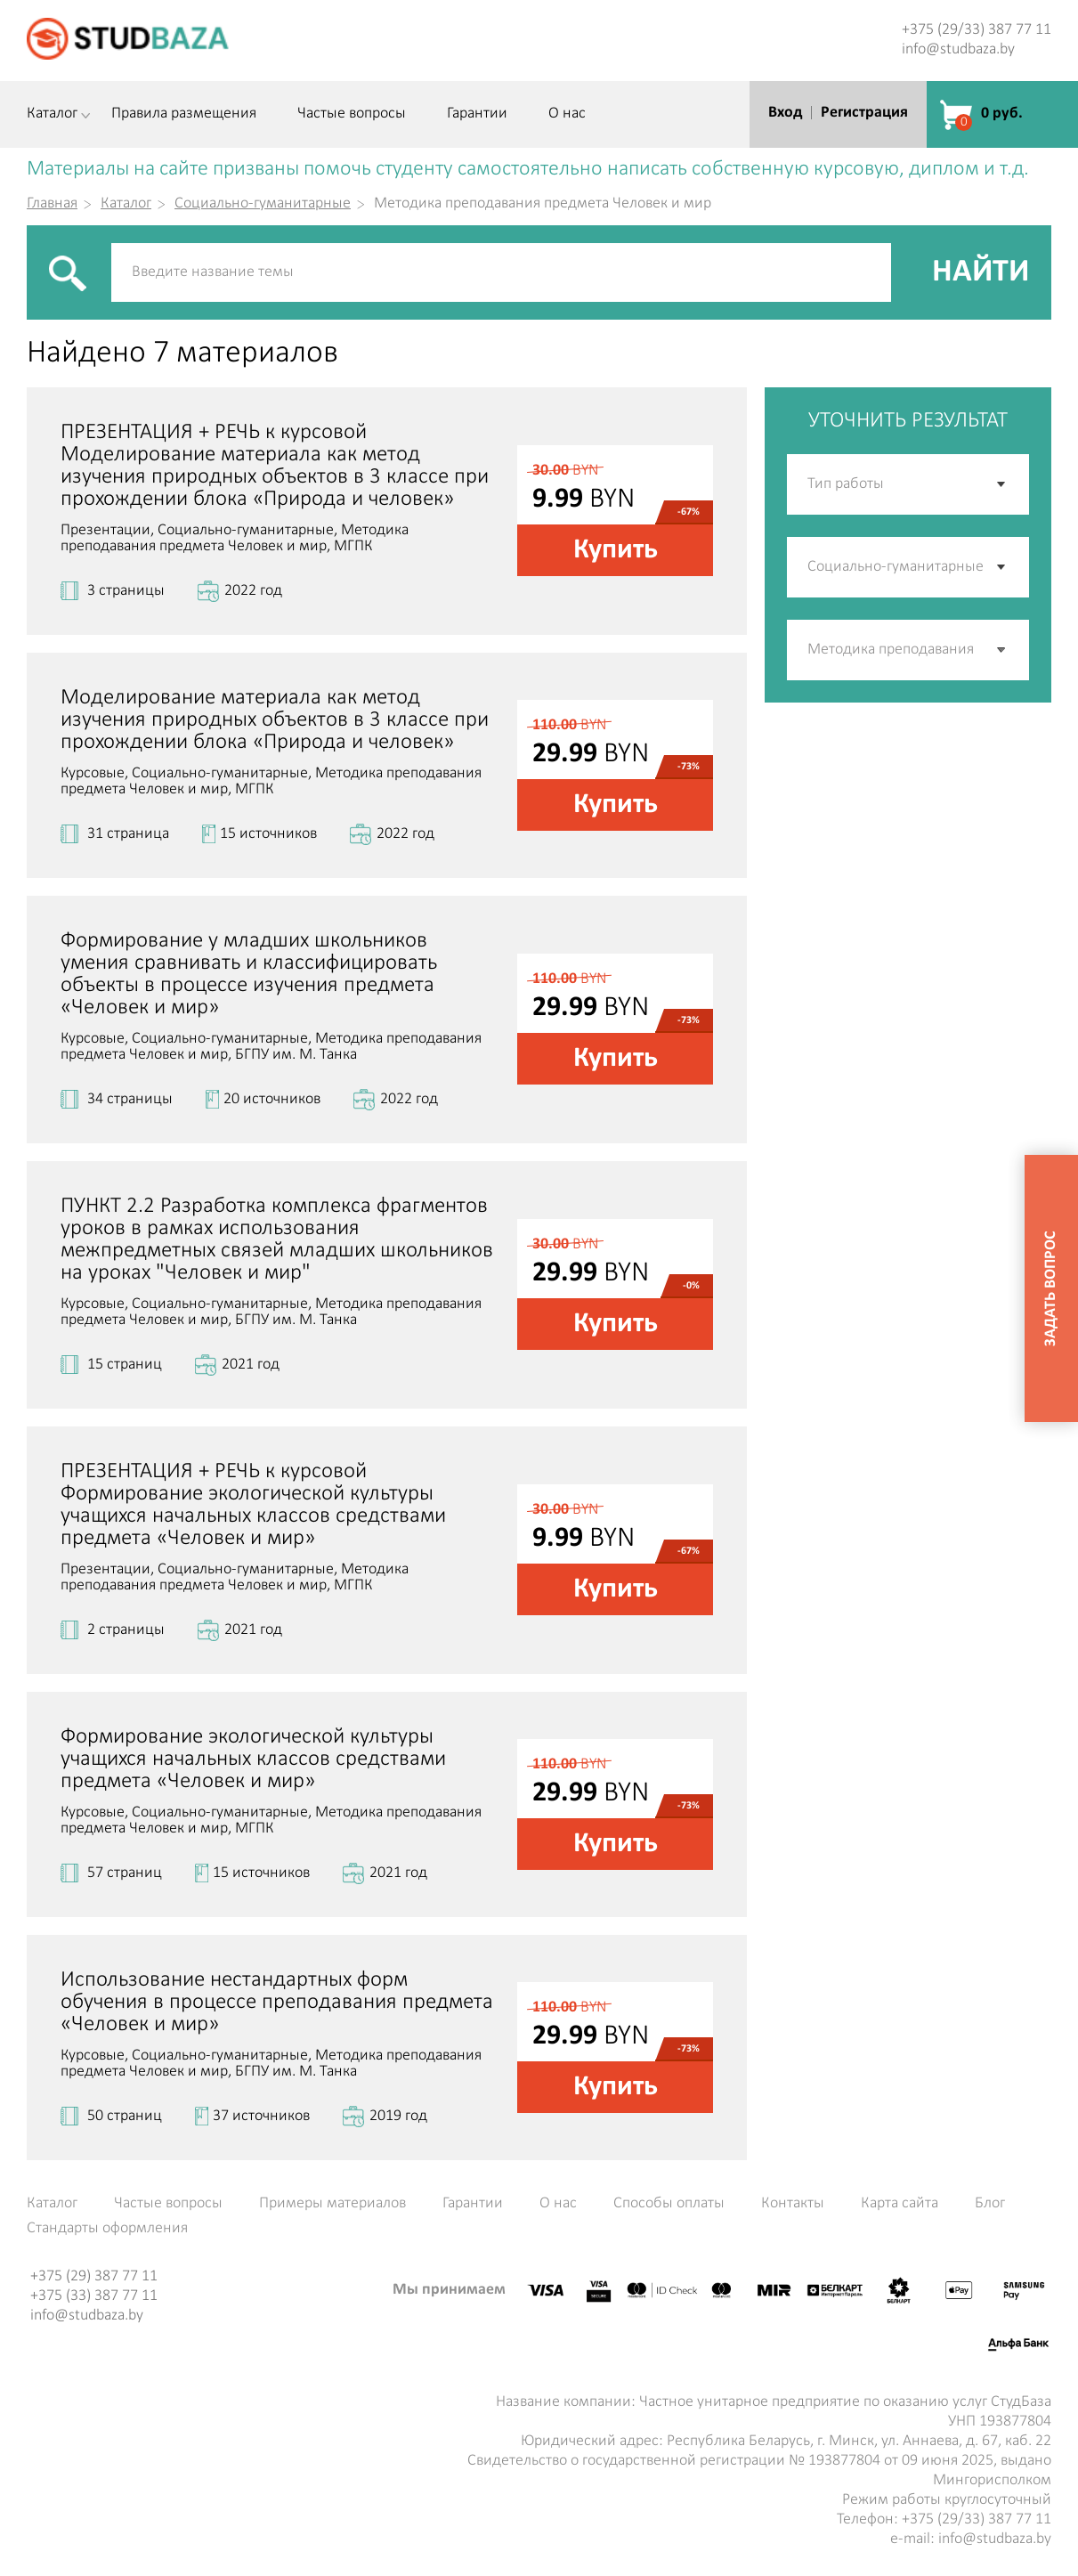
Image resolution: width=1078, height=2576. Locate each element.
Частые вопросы (351, 114)
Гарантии (477, 114)
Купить (615, 550)
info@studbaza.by (958, 49)
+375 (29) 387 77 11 (94, 2276)
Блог (990, 2204)
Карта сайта (899, 2204)
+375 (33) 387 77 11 (94, 2296)
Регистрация (864, 112)
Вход (785, 112)
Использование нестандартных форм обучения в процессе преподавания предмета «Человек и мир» (277, 2002)
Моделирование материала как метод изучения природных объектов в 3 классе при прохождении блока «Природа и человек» (275, 720)
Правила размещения (183, 114)
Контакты (792, 2204)
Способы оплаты (669, 2204)
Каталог (52, 114)
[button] (1002, 650)
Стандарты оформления (107, 2229)
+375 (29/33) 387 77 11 (976, 29)
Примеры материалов (332, 2204)
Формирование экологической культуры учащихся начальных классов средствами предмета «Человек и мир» (253, 1759)
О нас (567, 114)
